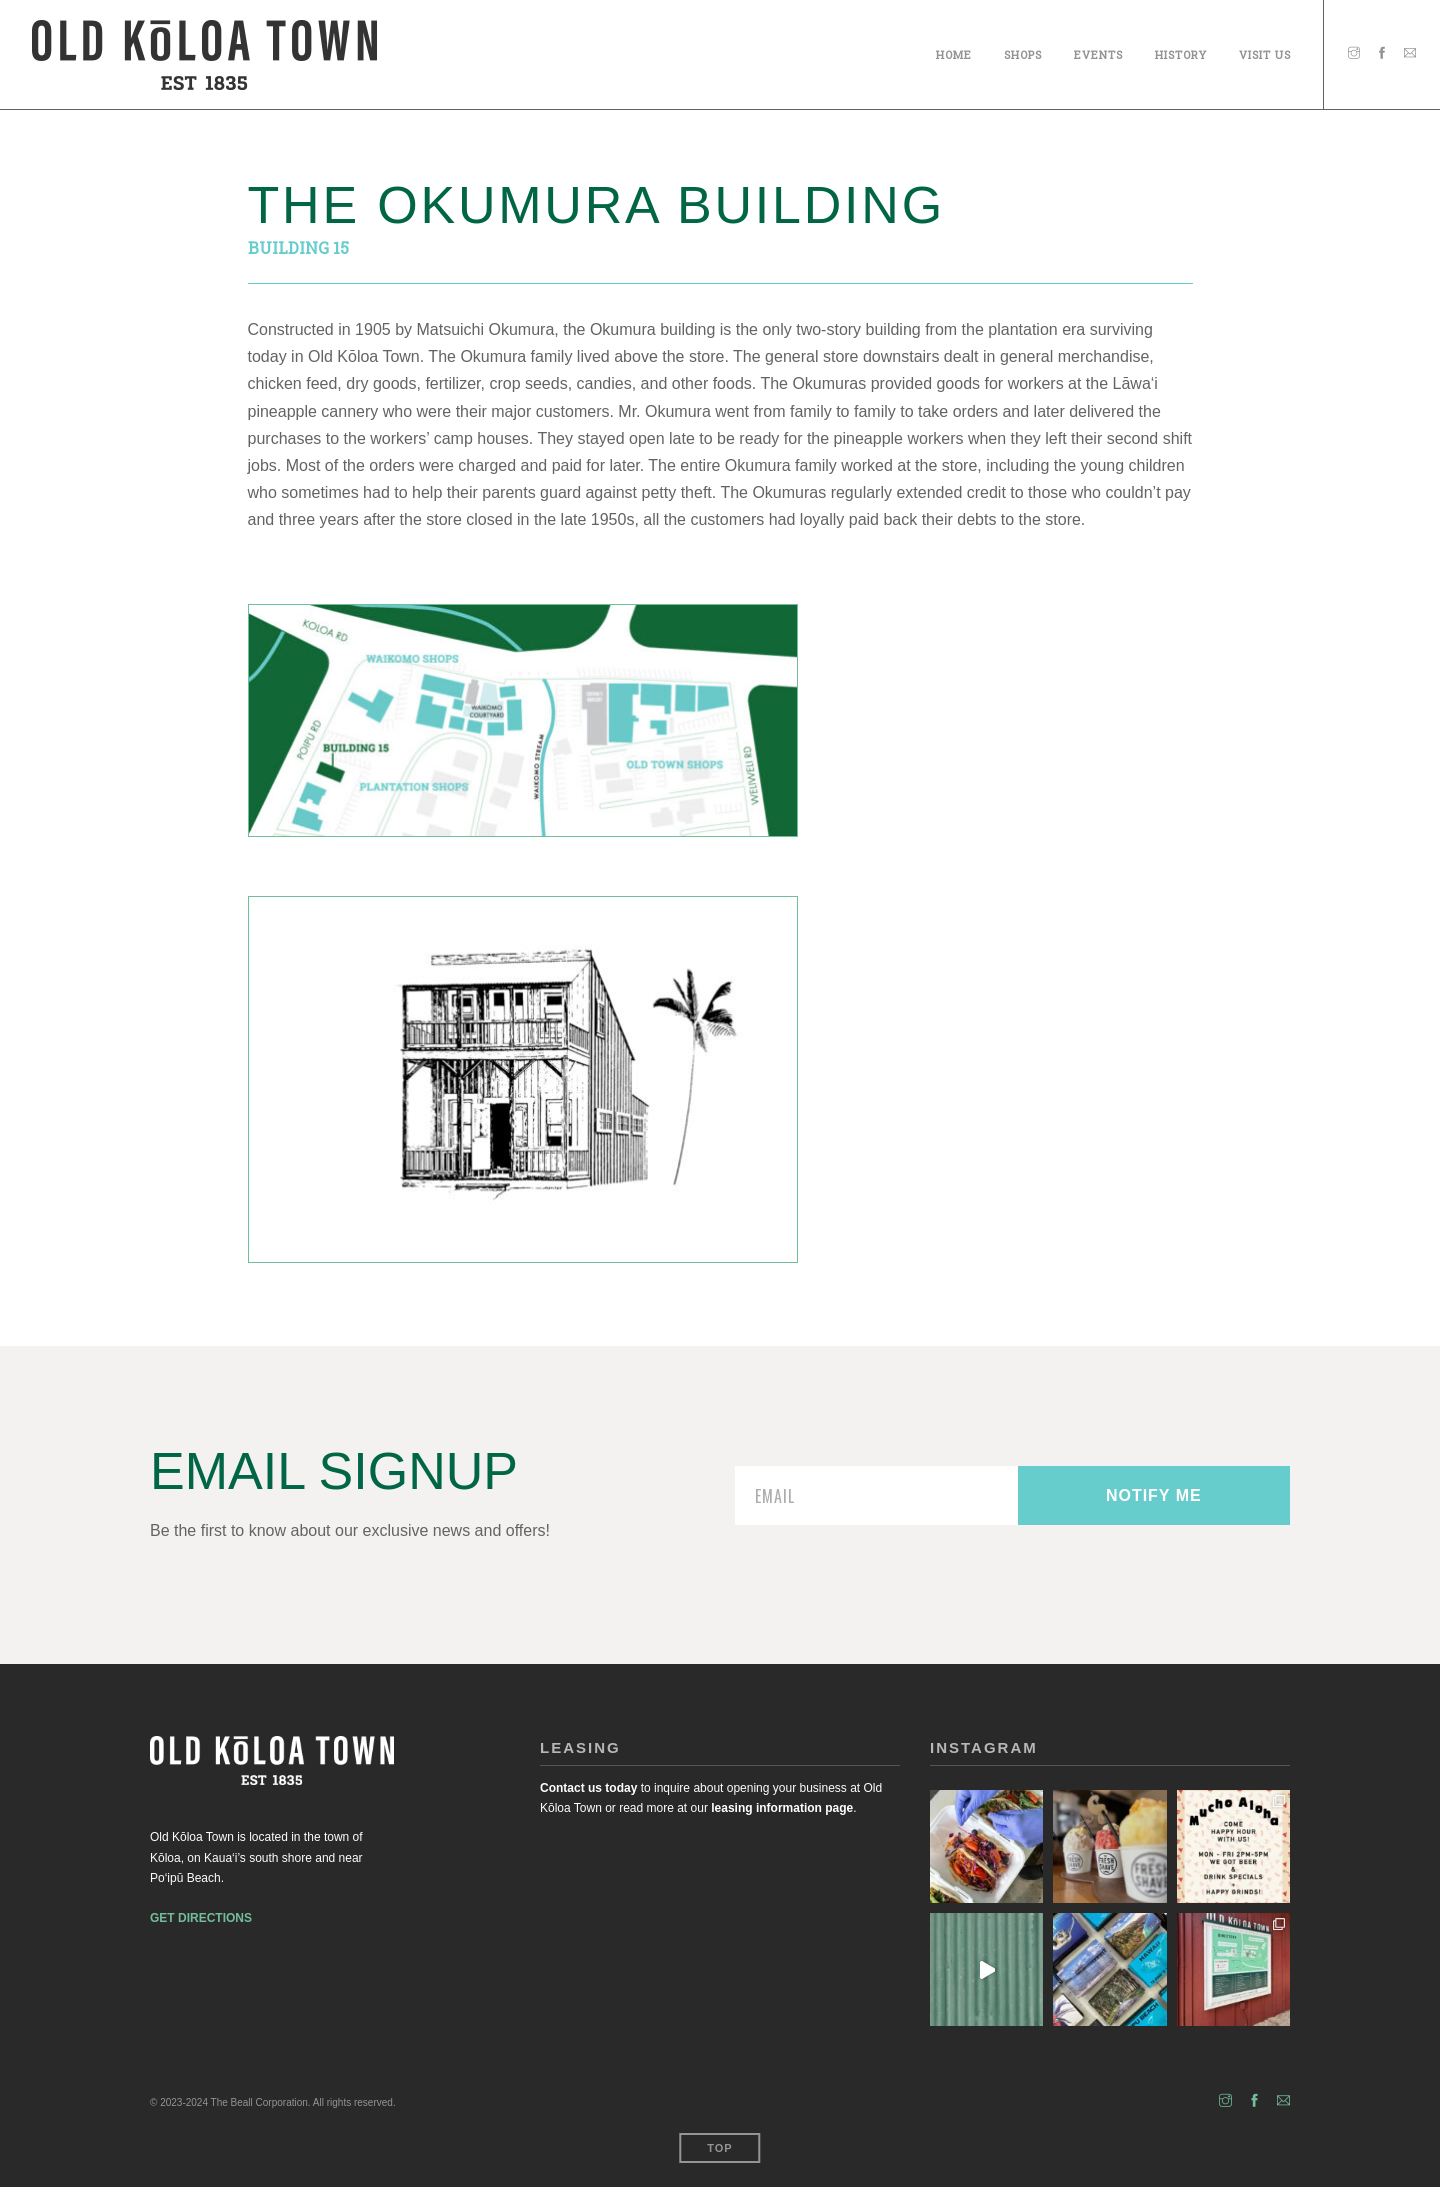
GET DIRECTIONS (201, 1918)
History (1181, 51)
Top (719, 2148)
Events (1098, 51)
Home (954, 51)
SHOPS (1023, 51)
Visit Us (1265, 51)
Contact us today (588, 1788)
